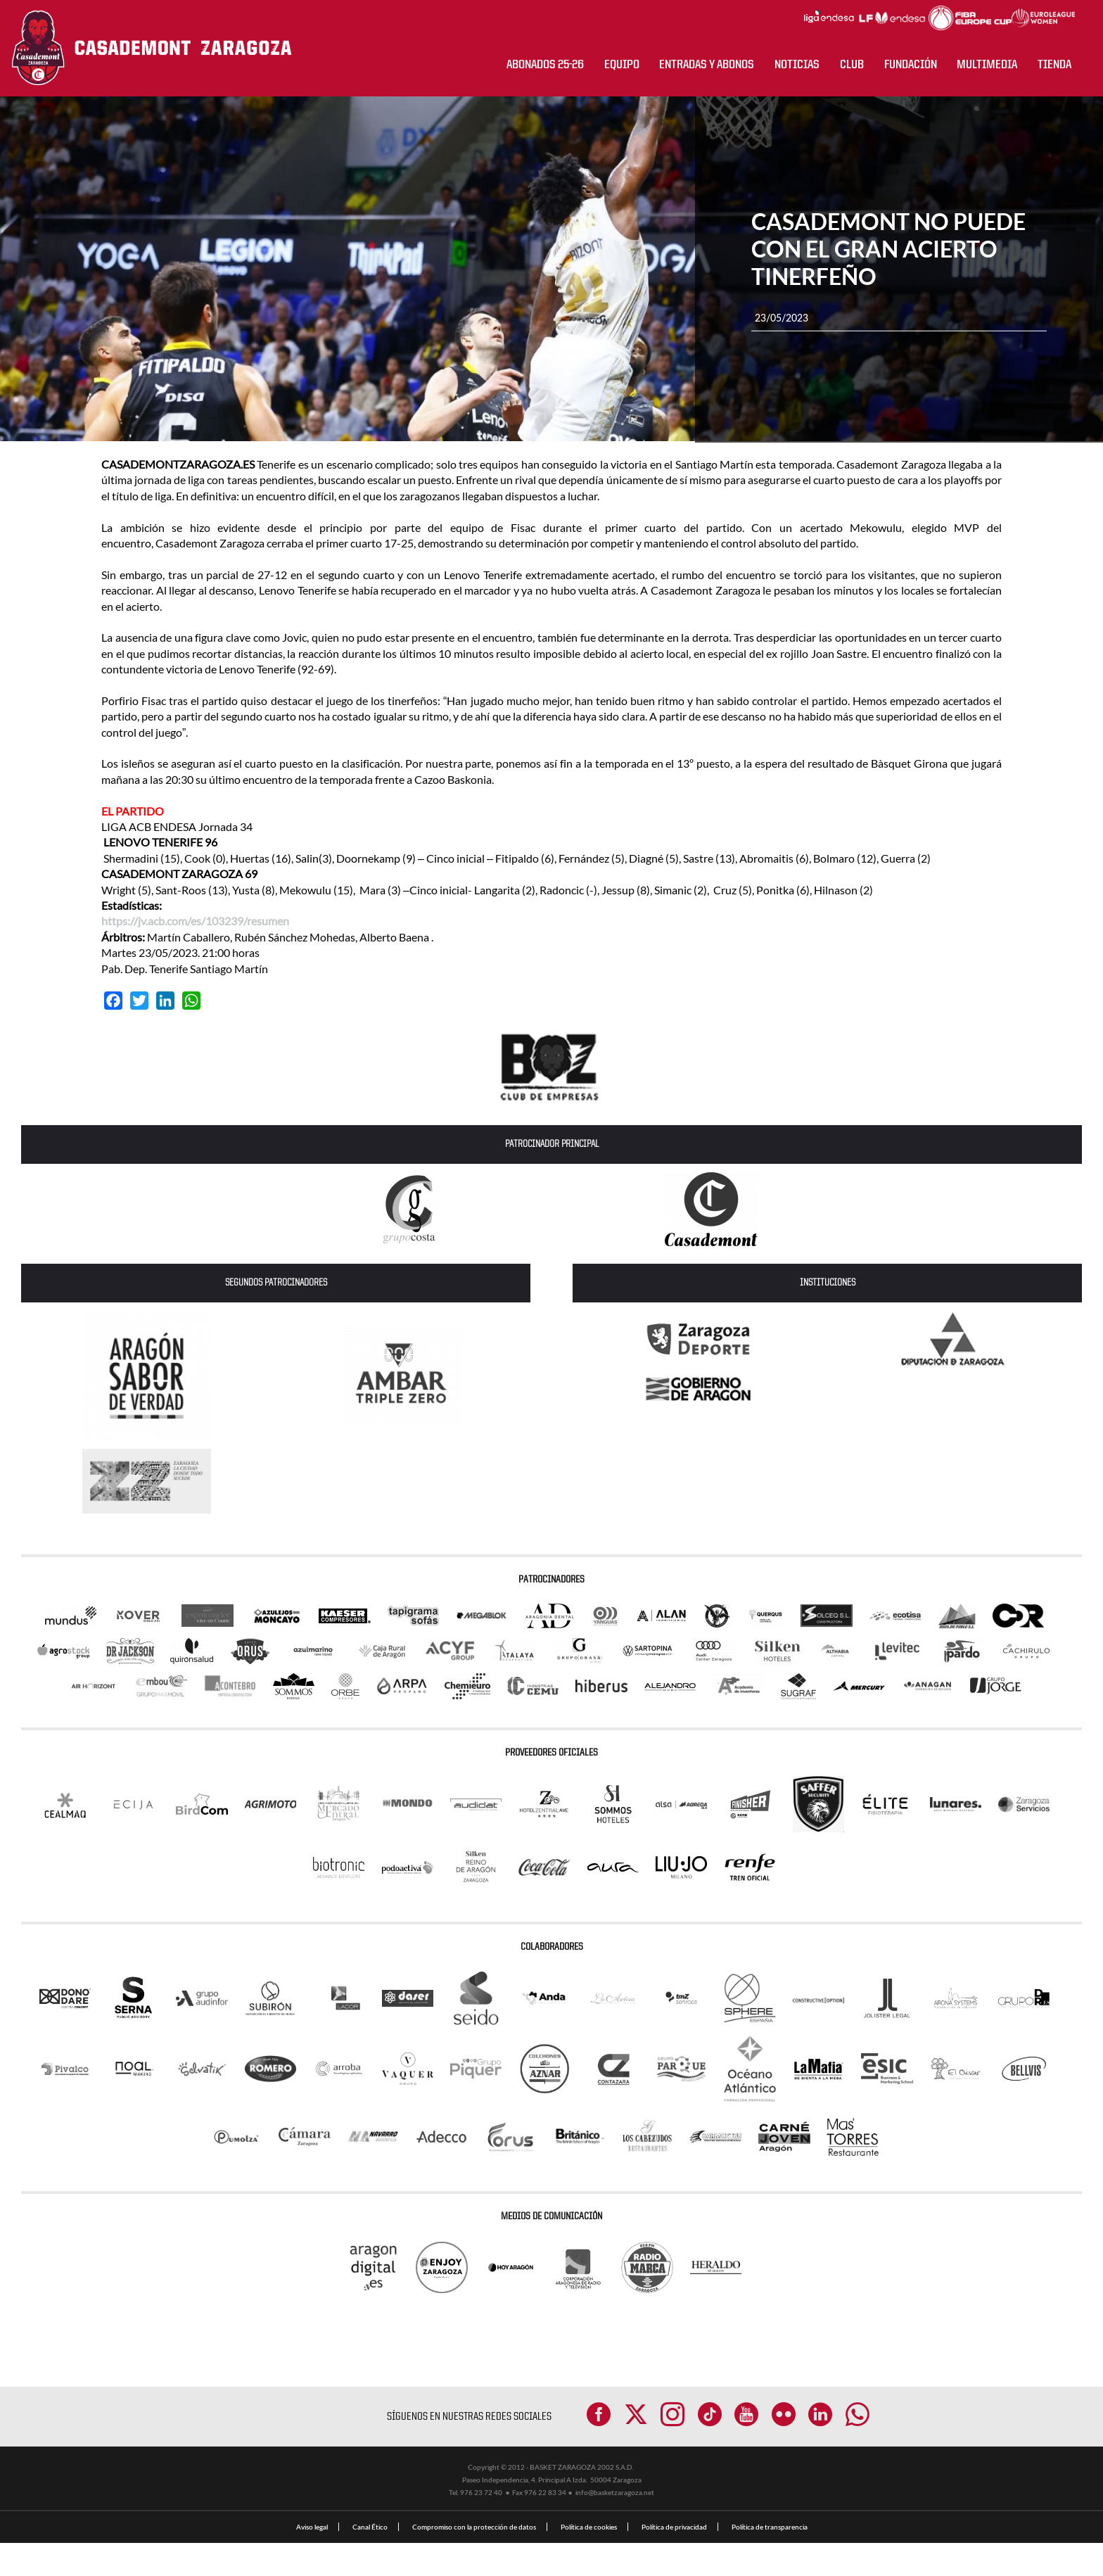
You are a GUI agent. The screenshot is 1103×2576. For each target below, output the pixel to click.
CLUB (852, 64)
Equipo (621, 64)
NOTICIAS (797, 64)
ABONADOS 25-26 (545, 64)
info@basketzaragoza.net (614, 2525)
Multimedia (987, 64)
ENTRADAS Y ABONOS (706, 64)
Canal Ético (370, 2560)
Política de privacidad (674, 2560)
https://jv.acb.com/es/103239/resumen (195, 920)
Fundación (910, 64)
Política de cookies (589, 2560)
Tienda (1054, 64)
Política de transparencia (770, 2560)
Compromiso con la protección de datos (474, 2560)
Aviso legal (312, 2560)
